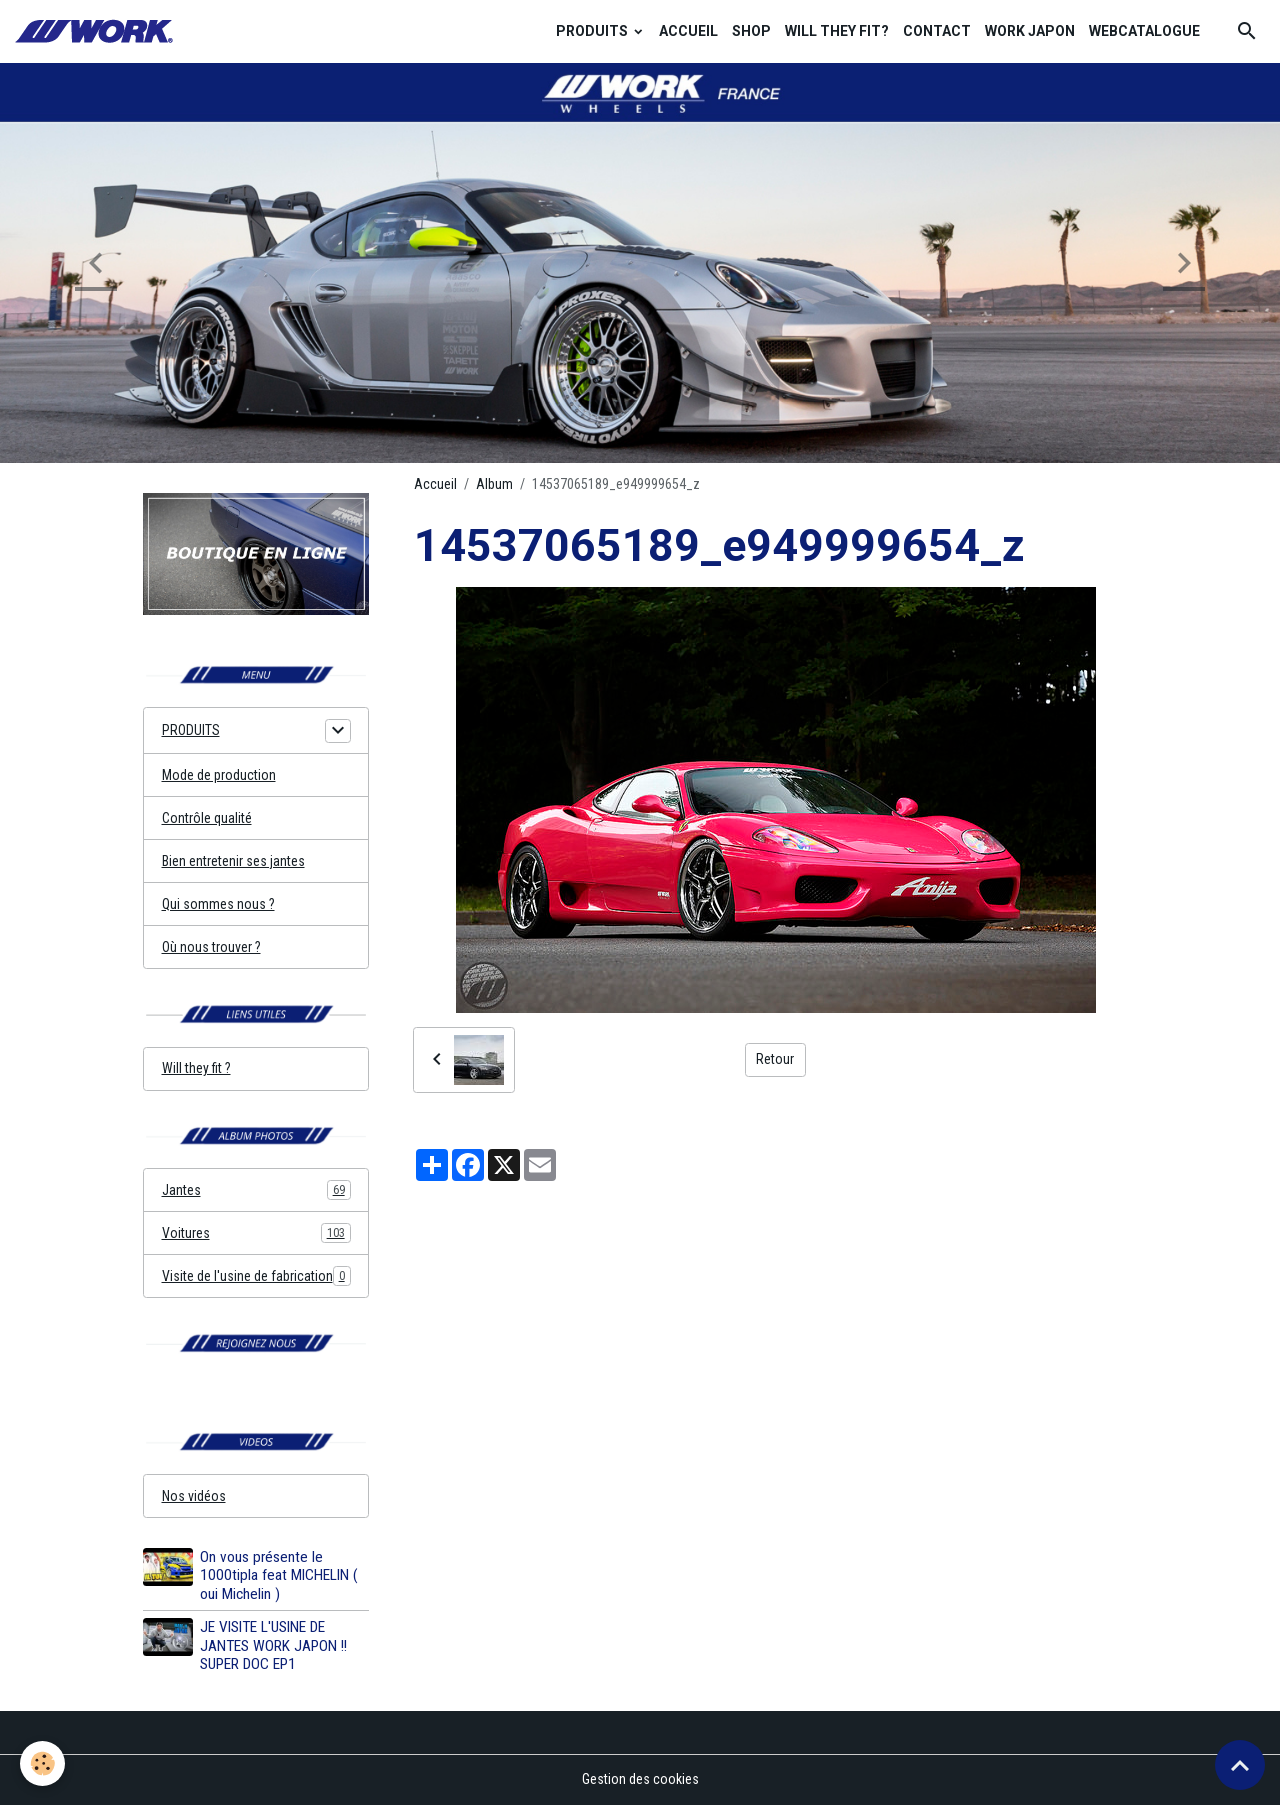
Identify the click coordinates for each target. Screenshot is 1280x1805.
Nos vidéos (194, 1496)
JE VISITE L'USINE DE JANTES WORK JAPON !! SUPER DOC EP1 (273, 1645)
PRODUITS (593, 31)
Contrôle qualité (207, 818)
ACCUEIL (688, 31)
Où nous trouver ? (211, 947)
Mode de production (219, 775)
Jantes (256, 1190)
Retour (775, 1059)
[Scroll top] (1240, 1765)
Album (494, 484)
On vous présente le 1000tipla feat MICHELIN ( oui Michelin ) (279, 1575)
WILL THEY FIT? (837, 31)
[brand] (97, 31)
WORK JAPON (1030, 31)
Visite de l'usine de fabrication (256, 1276)
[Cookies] (42, 1763)
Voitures (256, 1233)
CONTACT (937, 31)
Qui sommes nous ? (218, 904)
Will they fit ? (196, 1068)
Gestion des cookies (640, 1779)
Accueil (435, 484)
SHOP (751, 31)
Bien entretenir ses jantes (233, 861)
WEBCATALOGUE (1144, 31)
